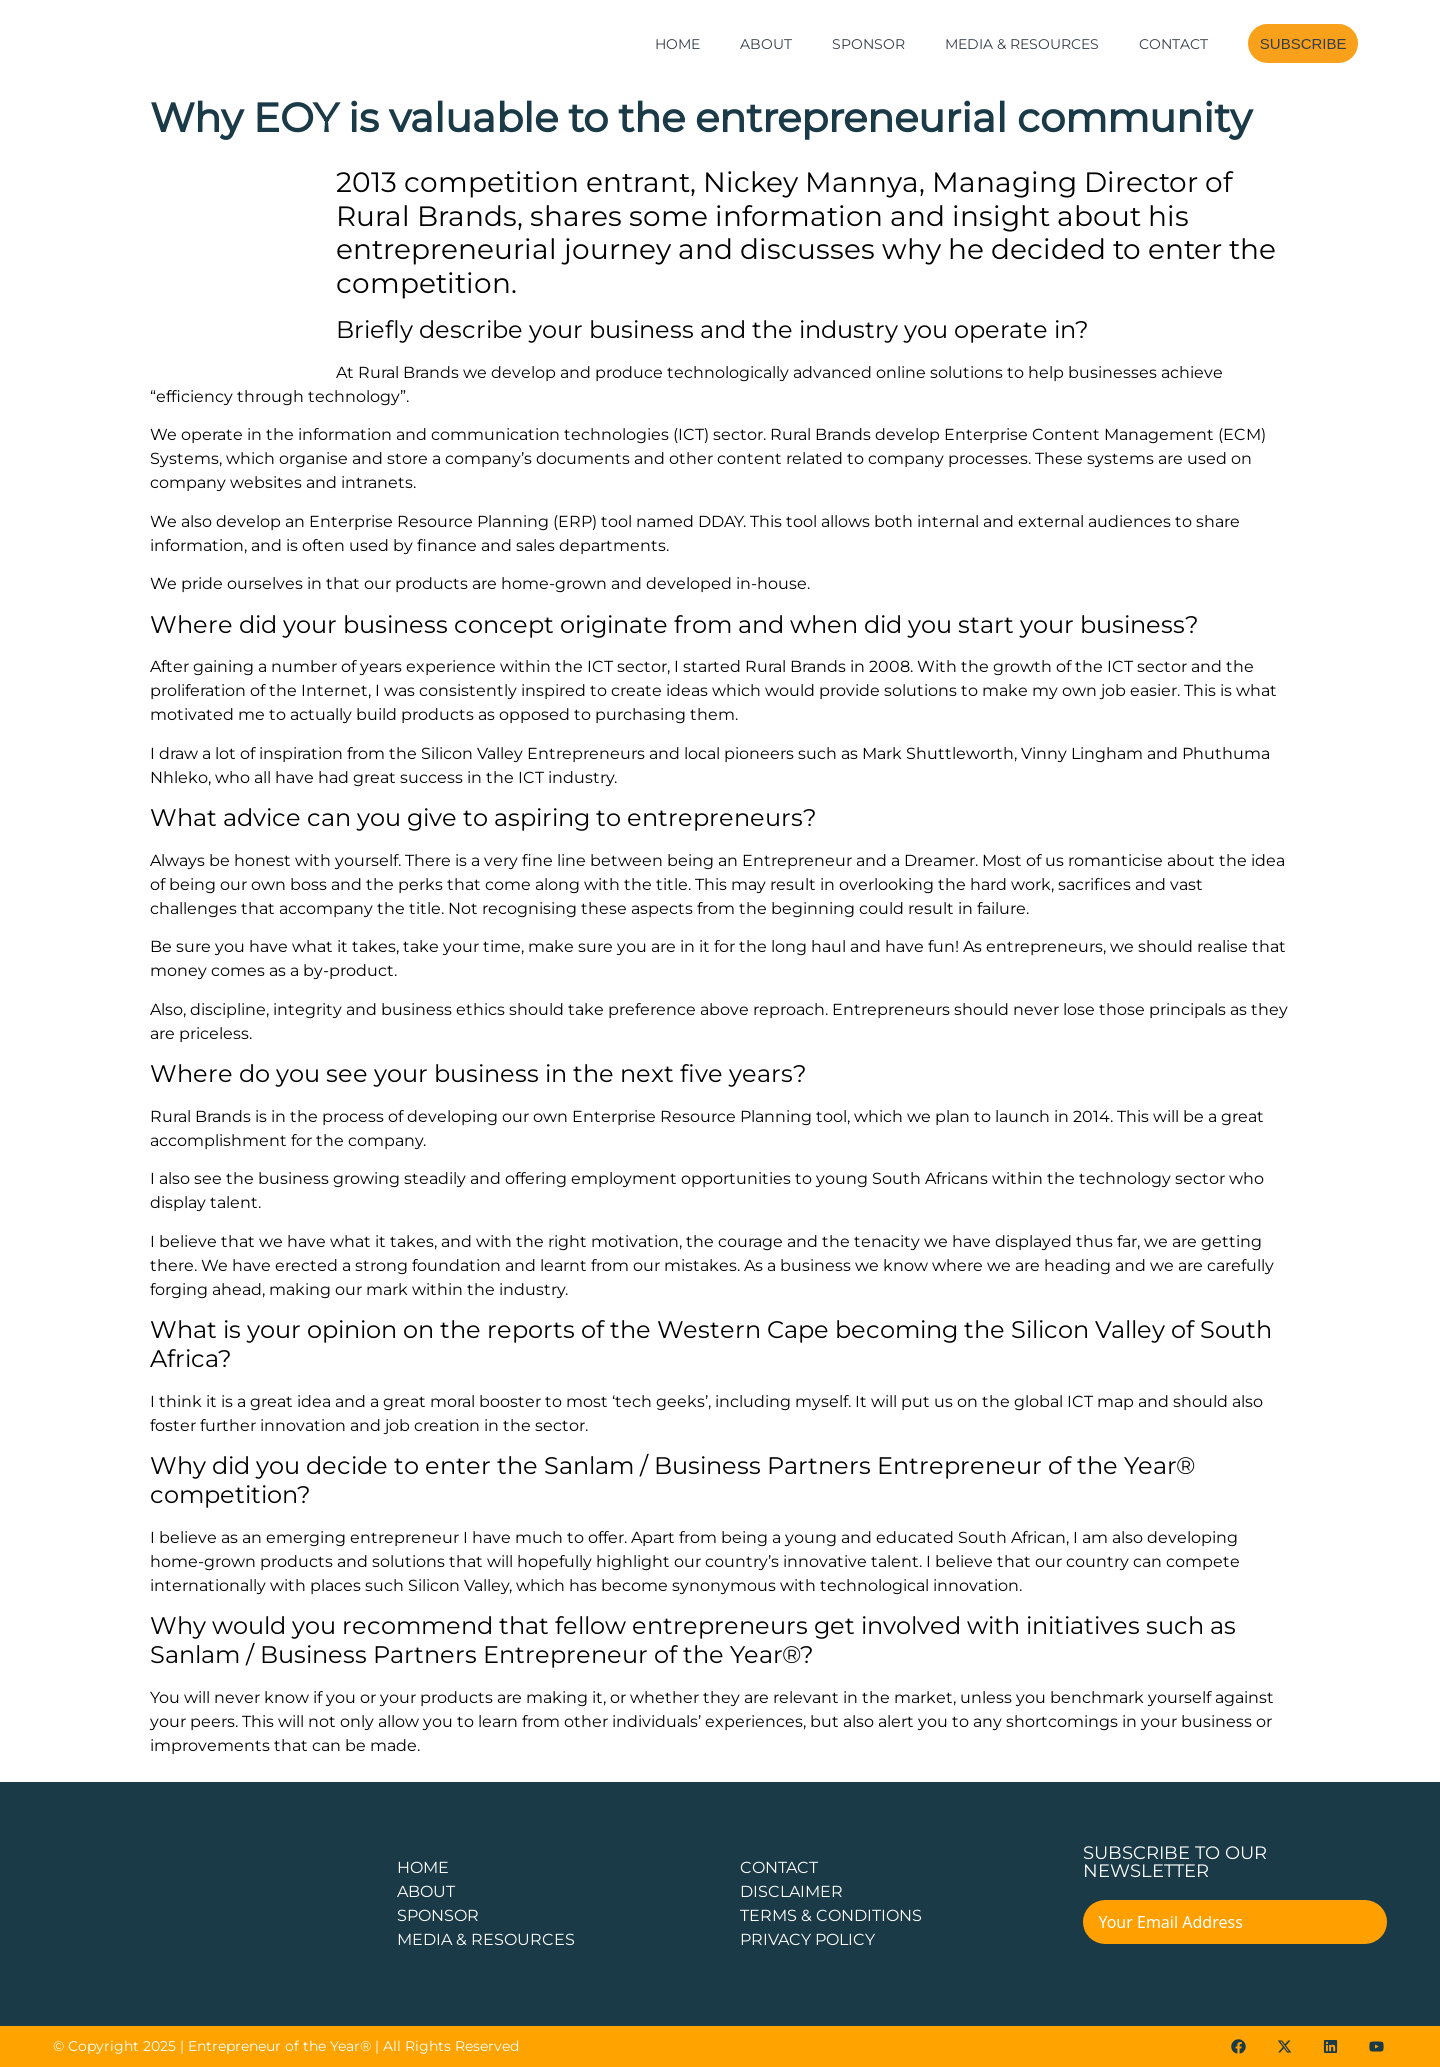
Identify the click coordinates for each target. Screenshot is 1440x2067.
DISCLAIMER (791, 1891)
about (426, 1891)
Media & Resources (1022, 44)
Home (677, 44)
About (766, 44)
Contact (1173, 44)
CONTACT (779, 1867)
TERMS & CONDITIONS (831, 1915)
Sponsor (868, 44)
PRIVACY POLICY (807, 1939)
